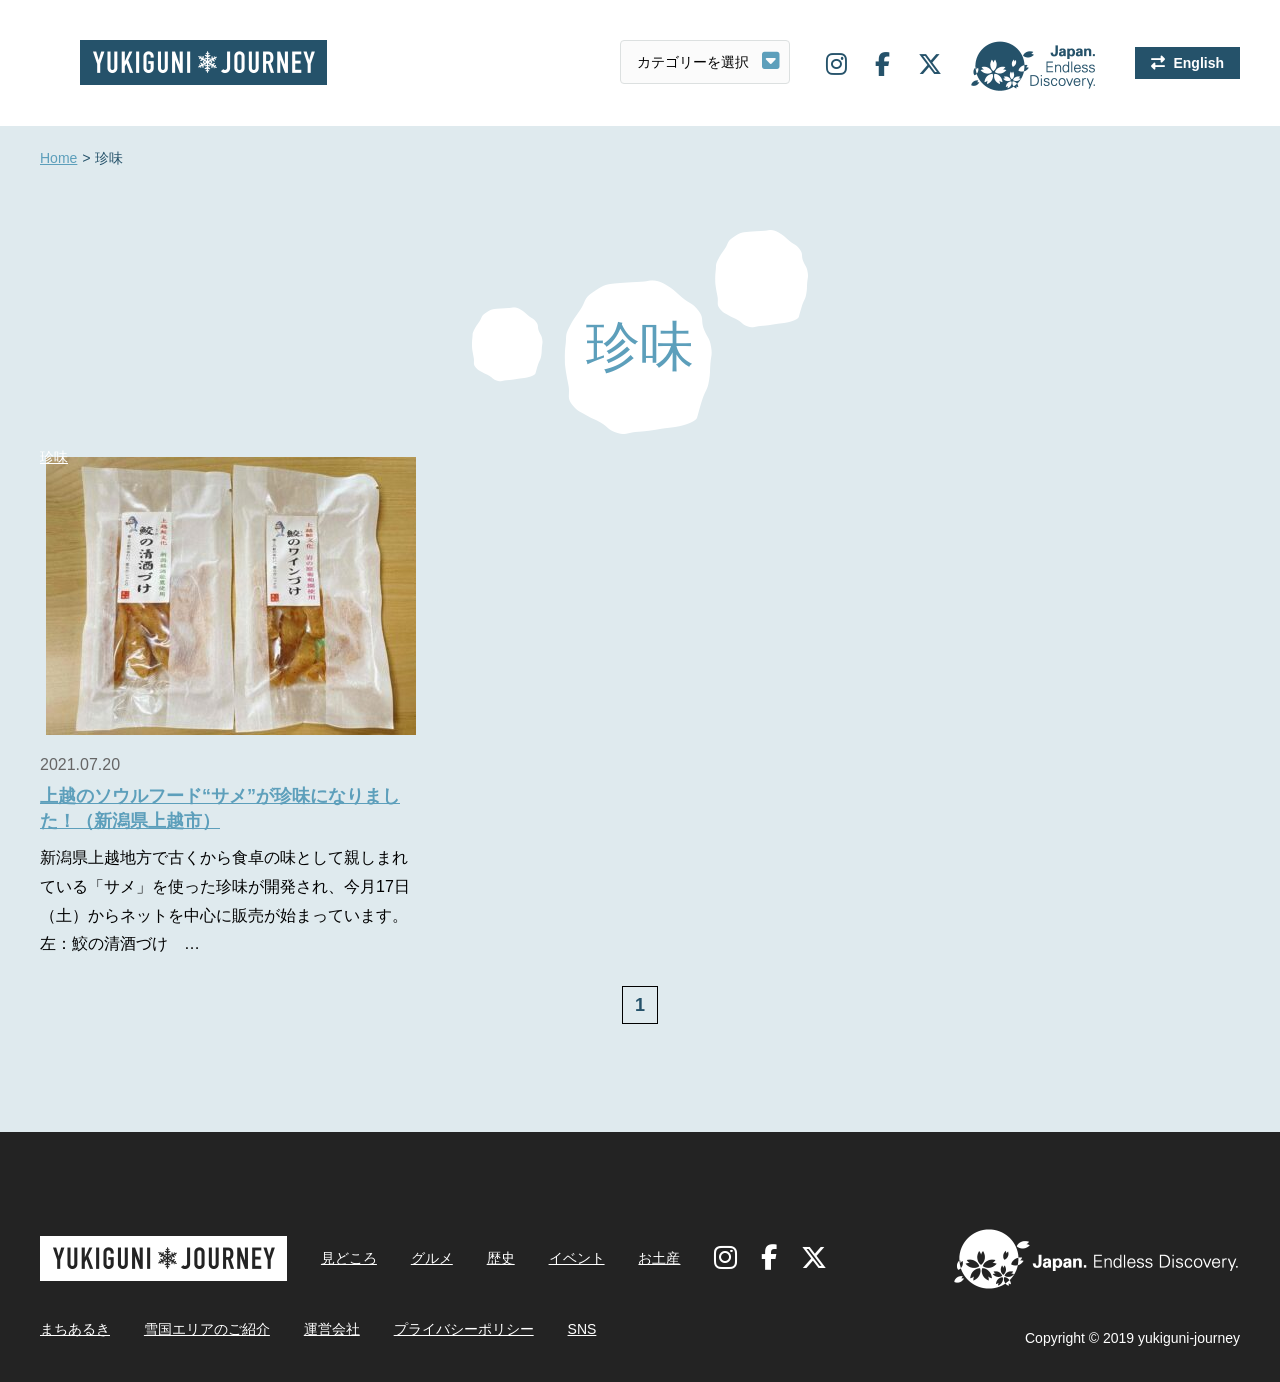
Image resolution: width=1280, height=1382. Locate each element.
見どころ (349, 1258)
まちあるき (75, 1329)
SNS (582, 1329)
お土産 (659, 1258)
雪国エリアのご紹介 (207, 1329)
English (1198, 63)
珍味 (54, 457)
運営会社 (332, 1329)
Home (58, 159)
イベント (577, 1258)
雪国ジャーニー (203, 62)
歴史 (501, 1258)
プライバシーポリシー (464, 1329)
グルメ (432, 1258)
